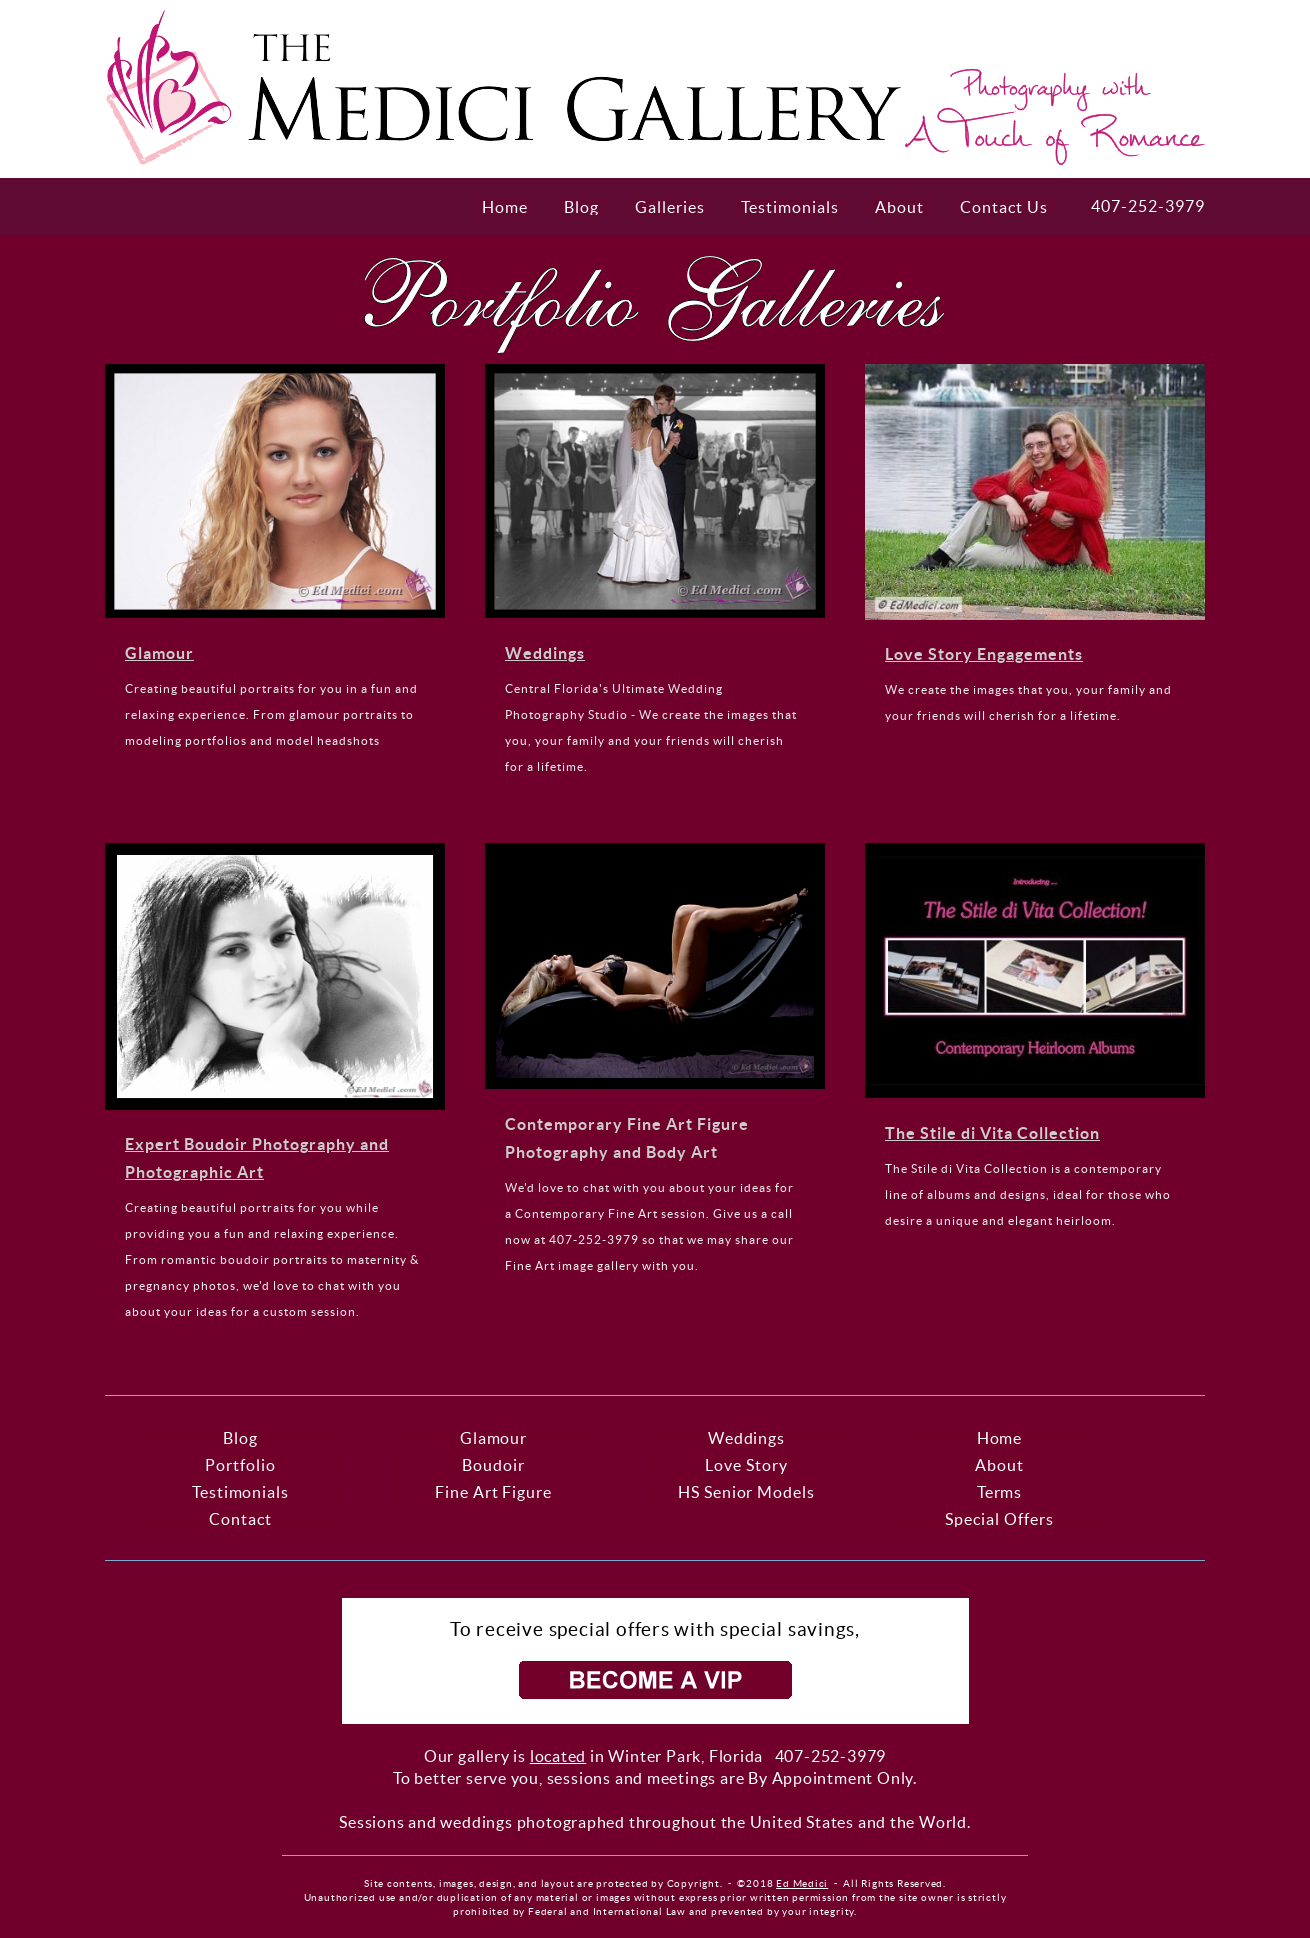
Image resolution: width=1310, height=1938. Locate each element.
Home (505, 207)
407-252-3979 (1148, 206)
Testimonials (790, 207)
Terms (1000, 1492)
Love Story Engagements (984, 654)
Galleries (670, 207)
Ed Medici (802, 1883)
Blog (581, 207)
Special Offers (999, 1519)
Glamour (159, 653)
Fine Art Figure (494, 1492)
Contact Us (1004, 207)
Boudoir (493, 1465)
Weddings (545, 653)
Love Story (746, 1465)
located (558, 1756)
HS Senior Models (747, 1492)
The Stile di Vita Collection (992, 1133)
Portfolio (240, 1465)
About (899, 207)
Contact (240, 1519)
